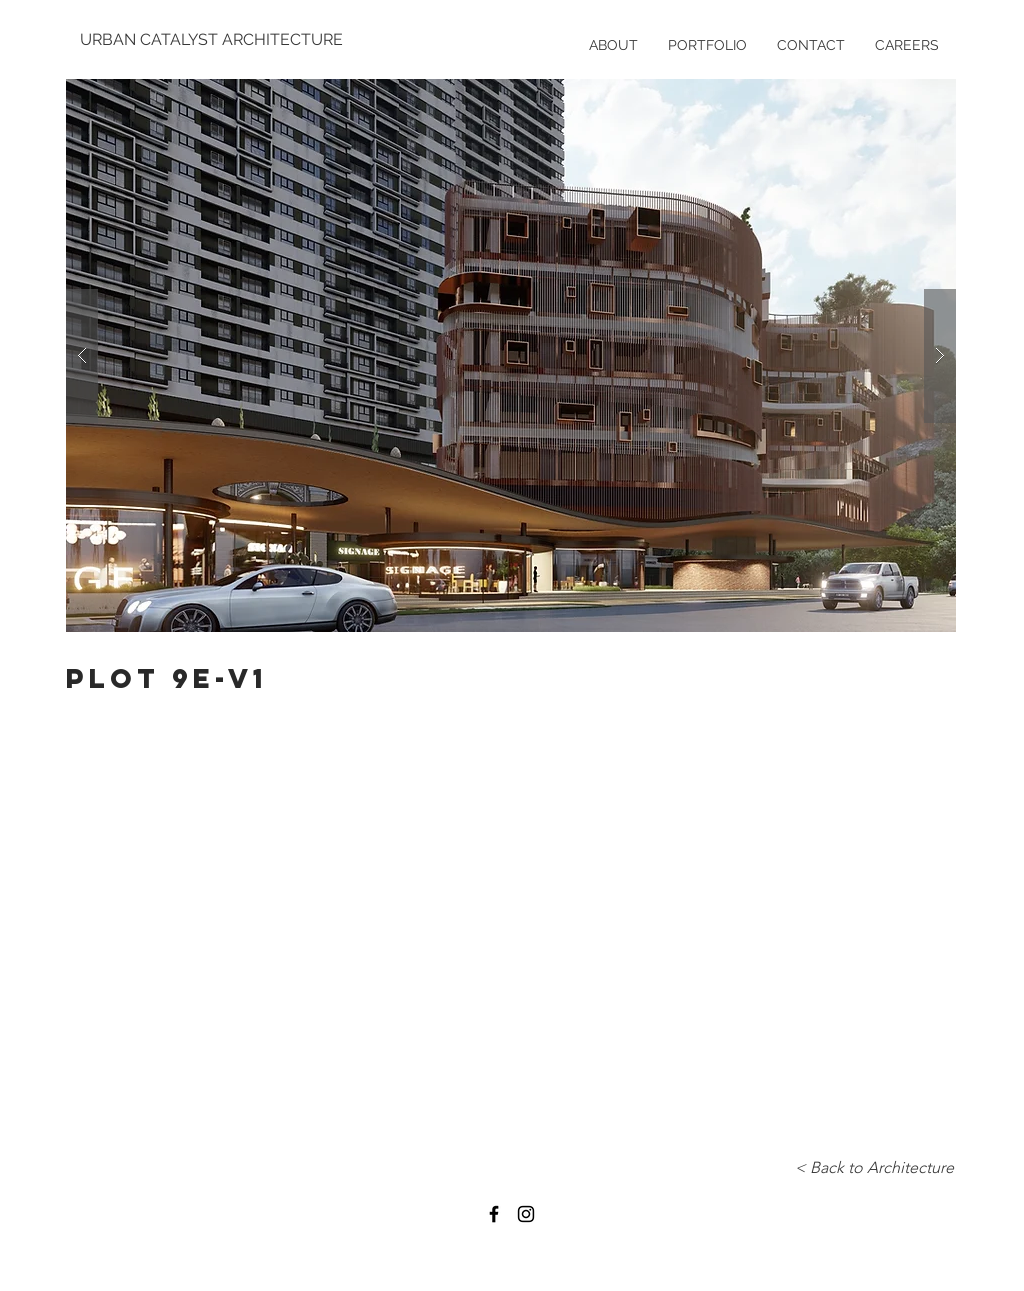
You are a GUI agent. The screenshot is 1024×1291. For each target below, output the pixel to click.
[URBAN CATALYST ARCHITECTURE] (214, 40)
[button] (511, 355)
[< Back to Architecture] (874, 1168)
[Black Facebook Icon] (494, 1214)
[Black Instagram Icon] (526, 1214)
